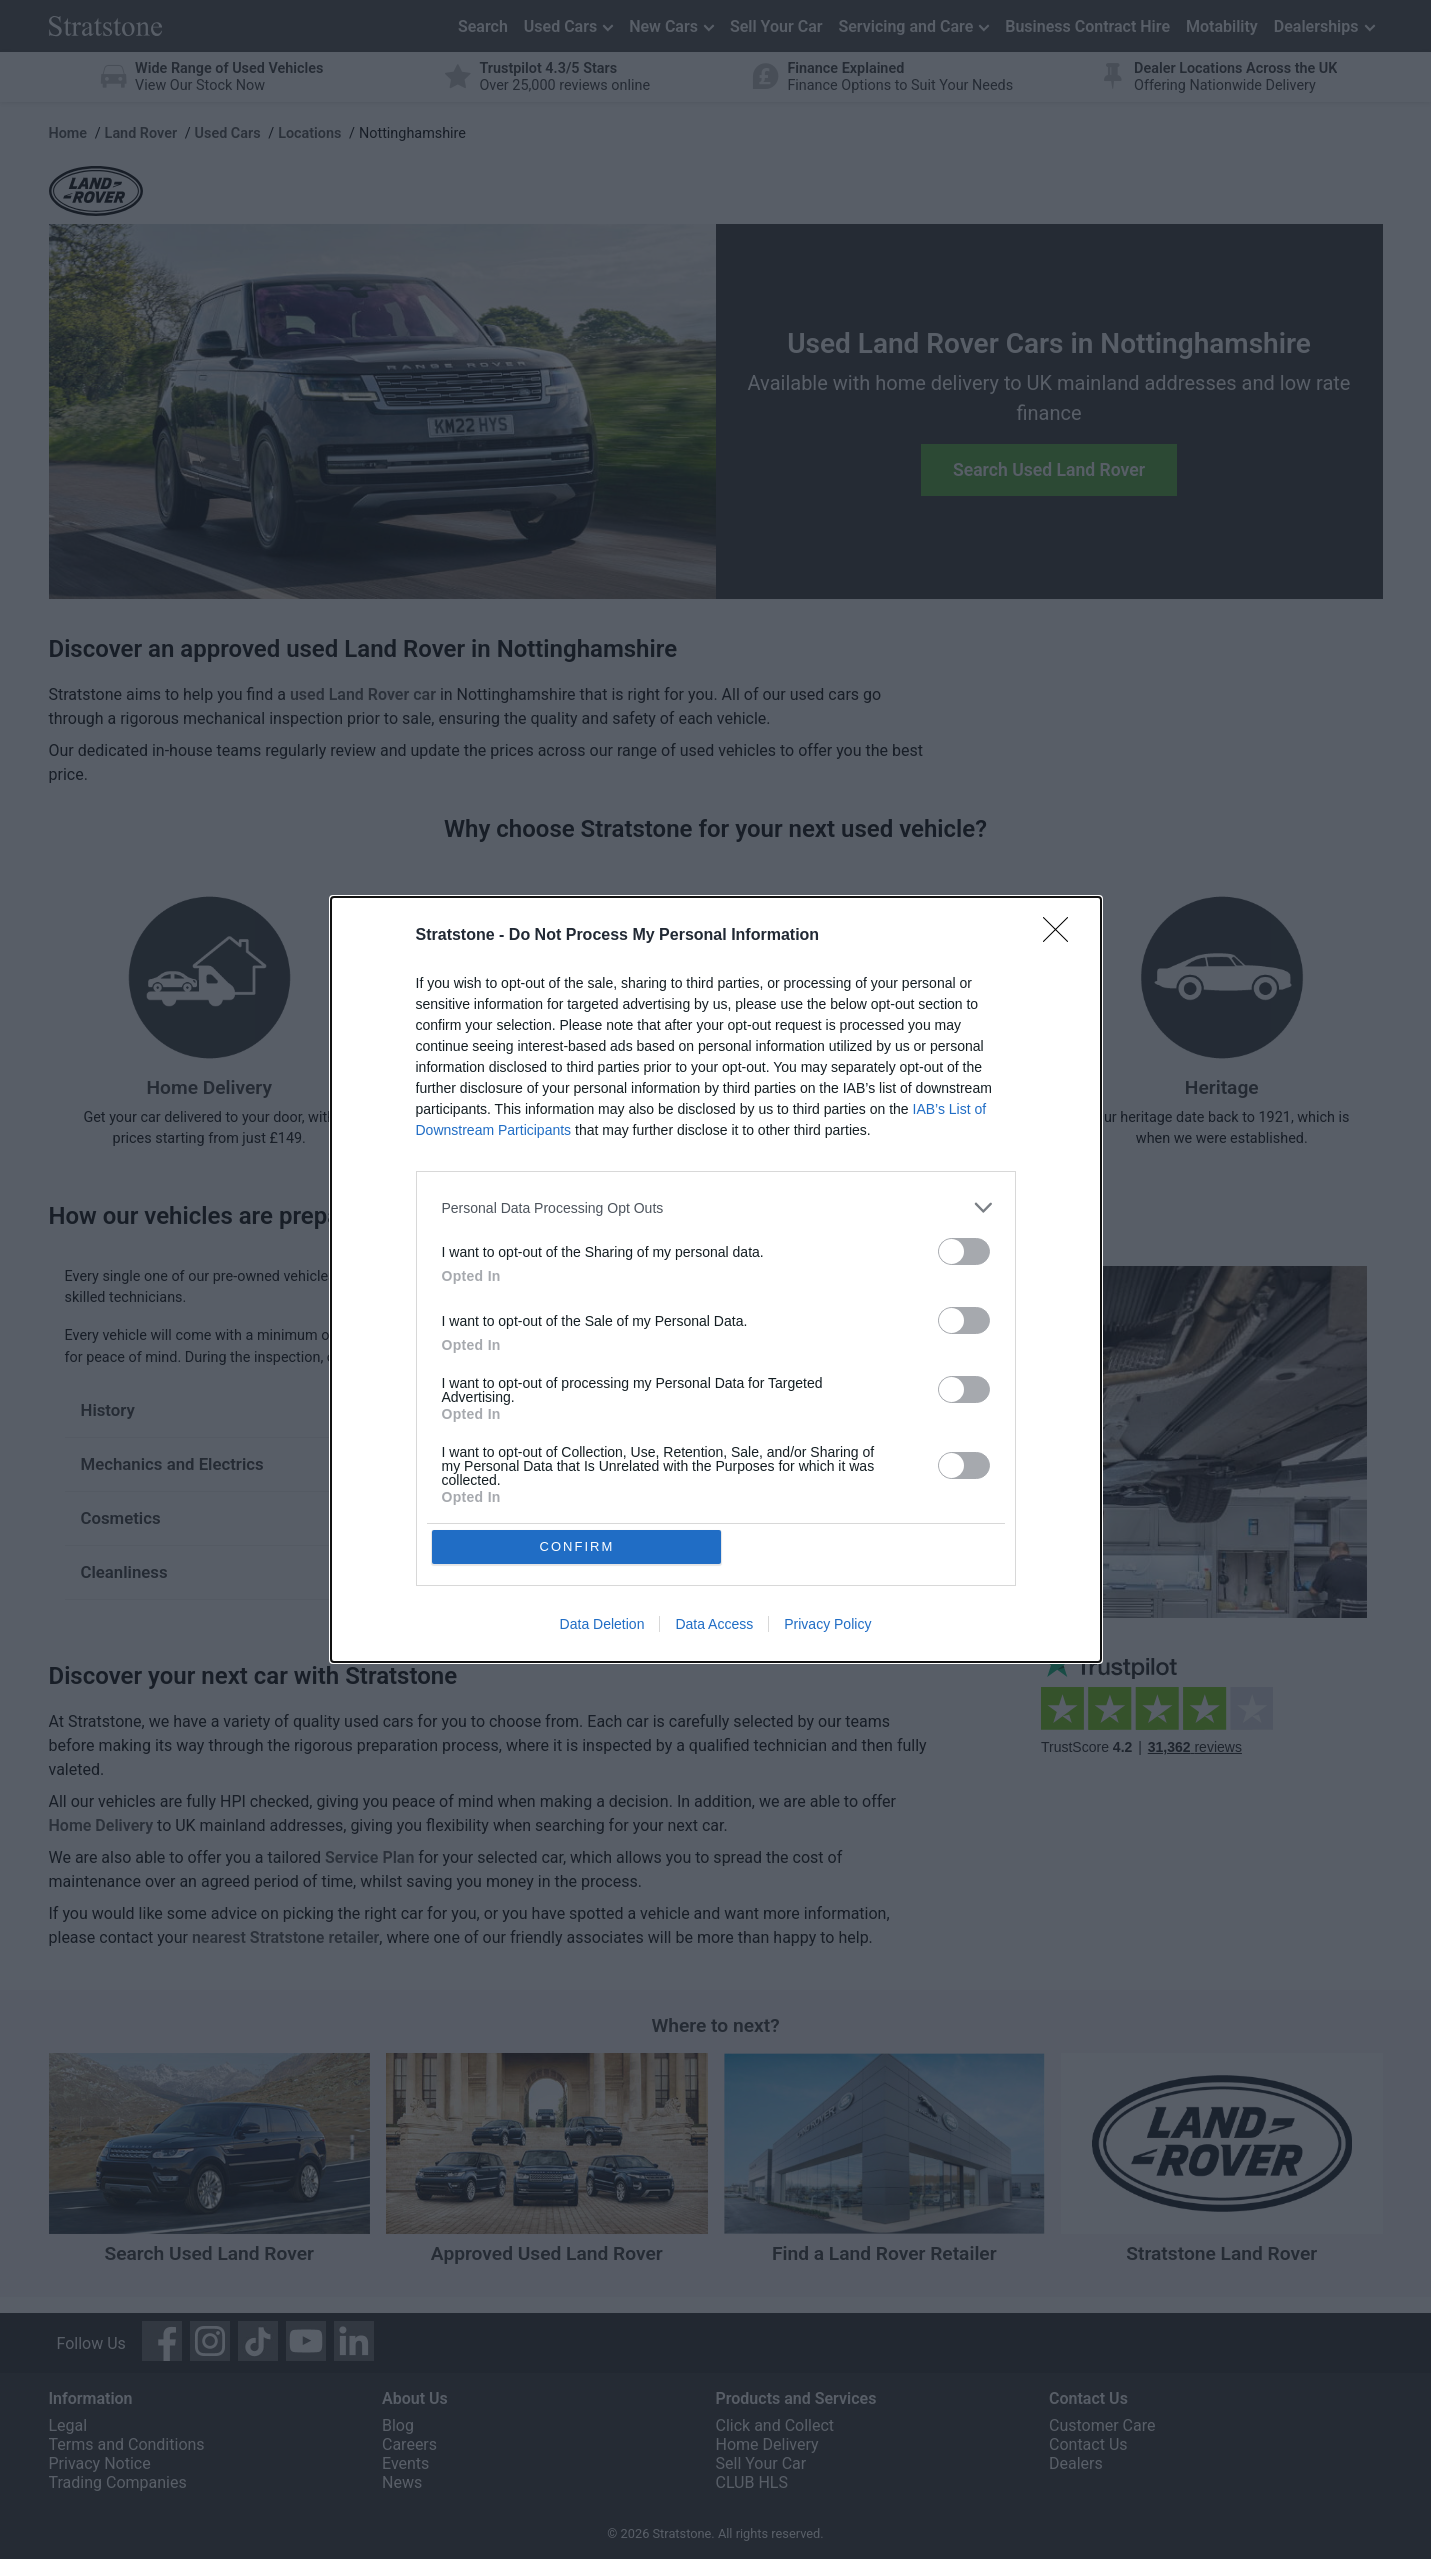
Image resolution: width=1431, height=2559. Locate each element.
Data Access (714, 1625)
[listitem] (716, 1207)
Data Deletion (602, 1625)
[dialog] (716, 1280)
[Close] (1062, 936)
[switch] (964, 1251)
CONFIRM (577, 1546)
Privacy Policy (827, 1625)
